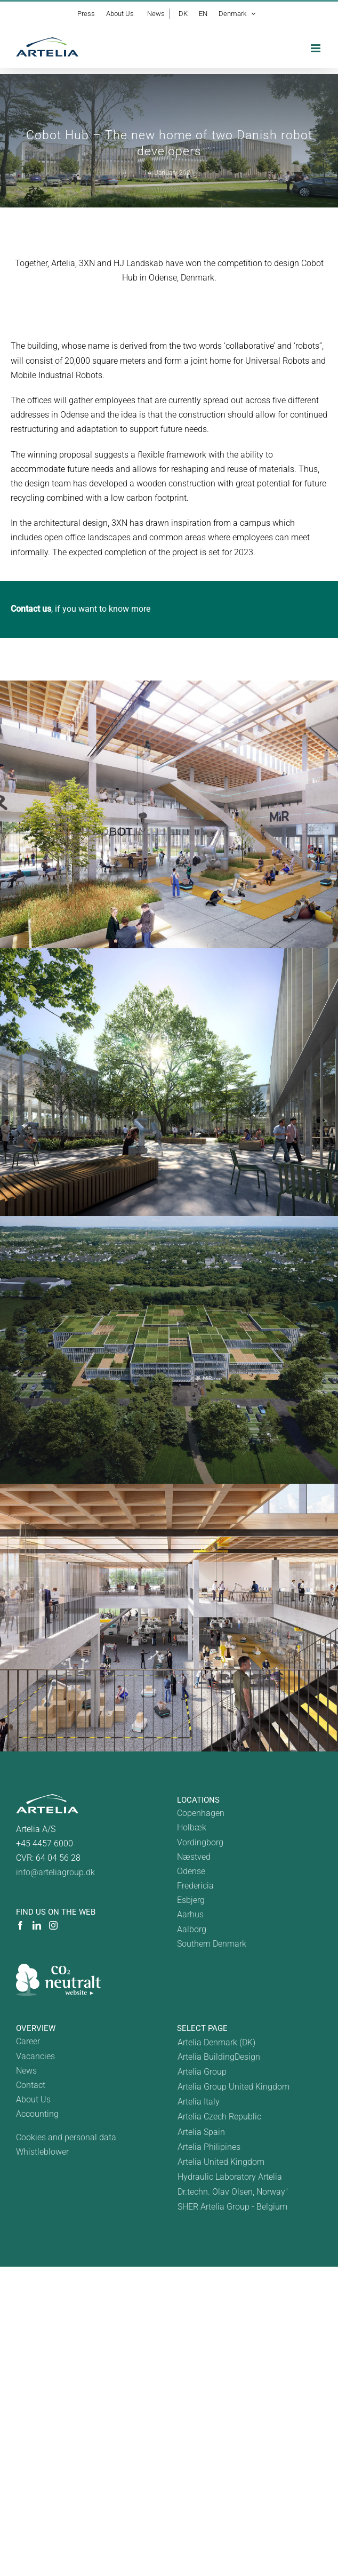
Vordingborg (200, 1842)
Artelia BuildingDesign (219, 2057)
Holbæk (191, 1827)
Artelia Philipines (209, 2147)
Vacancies (35, 2056)
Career (28, 2041)
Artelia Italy (199, 2102)
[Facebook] (20, 1925)
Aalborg (191, 1929)
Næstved (194, 1857)
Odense (191, 1871)
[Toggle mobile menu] (316, 48)
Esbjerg (191, 1900)
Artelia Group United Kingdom (233, 2087)
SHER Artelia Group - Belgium (232, 2207)
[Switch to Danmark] (233, 2042)
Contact (30, 2085)
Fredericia (195, 1886)
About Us (33, 2099)
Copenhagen (200, 1813)
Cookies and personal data (66, 2137)
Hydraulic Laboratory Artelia (230, 2177)
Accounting (37, 2114)
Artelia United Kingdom (221, 2162)
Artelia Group (202, 2072)
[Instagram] (53, 1925)
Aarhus (190, 1914)
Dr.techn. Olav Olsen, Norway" (233, 2192)
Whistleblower (42, 2152)
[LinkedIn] (37, 1925)
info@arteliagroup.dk (55, 1872)
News (26, 2071)
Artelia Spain (201, 2132)
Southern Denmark (211, 1944)
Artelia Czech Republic (219, 2116)
